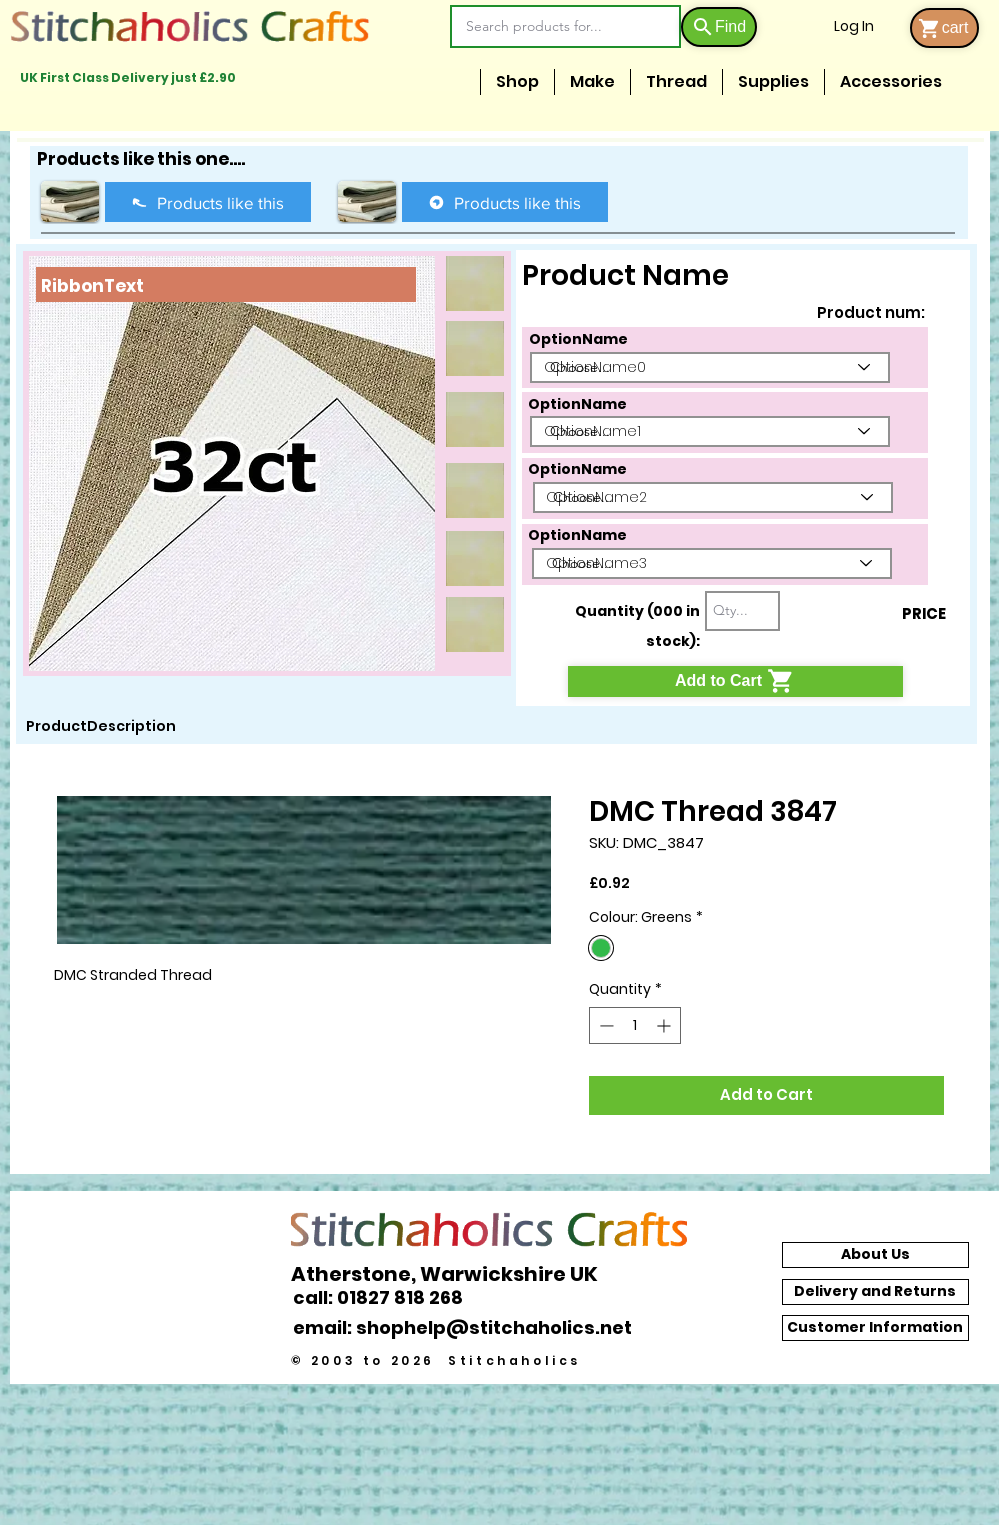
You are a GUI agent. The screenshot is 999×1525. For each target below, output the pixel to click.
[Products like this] (208, 202)
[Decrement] (604, 1025)
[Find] (719, 27)
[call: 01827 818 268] (389, 1297)
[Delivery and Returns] (875, 1292)
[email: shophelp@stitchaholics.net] (468, 1328)
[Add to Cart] (735, 681)
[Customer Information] (875, 1328)
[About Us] (875, 1255)
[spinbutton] (635, 1025)
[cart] (944, 28)
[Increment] (665, 1025)
